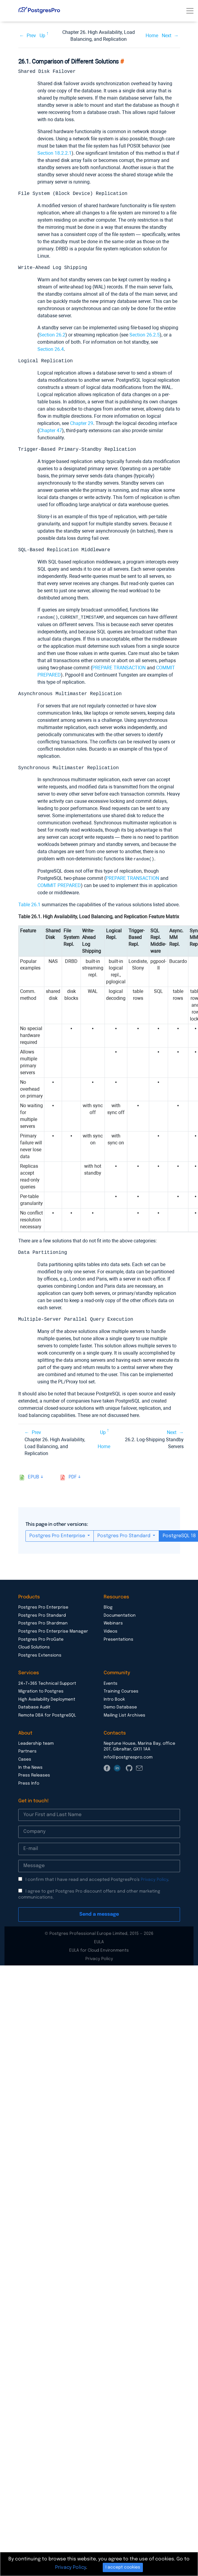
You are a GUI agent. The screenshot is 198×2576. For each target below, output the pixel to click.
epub (33, 1476)
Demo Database (120, 1707)
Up (42, 35)
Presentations (118, 1639)
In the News (30, 1767)
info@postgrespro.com (128, 1757)
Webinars (113, 1623)
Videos (110, 1631)
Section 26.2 (52, 335)
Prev (31, 35)
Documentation (120, 1615)
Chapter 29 (81, 423)
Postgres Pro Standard (124, 1535)
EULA (99, 1941)
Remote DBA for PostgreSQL (47, 1715)
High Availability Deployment (46, 1699)
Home (152, 35)
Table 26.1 (29, 904)
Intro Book (114, 1699)
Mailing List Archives (124, 1715)
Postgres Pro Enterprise (57, 1535)
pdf (73, 1476)
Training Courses (121, 1691)
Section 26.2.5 (144, 335)
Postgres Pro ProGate (41, 1639)
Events (110, 1683)
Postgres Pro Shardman (43, 1623)
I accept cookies (122, 2567)
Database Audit (34, 1707)
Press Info (28, 1783)
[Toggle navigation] (190, 10)
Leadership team (36, 1743)
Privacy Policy (154, 1879)
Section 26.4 (50, 349)
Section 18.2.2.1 (54, 153)
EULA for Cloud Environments (99, 1950)
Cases (24, 1759)
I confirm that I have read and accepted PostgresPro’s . (97, 1879)
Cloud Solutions (34, 1647)
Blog (108, 1607)
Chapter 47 (50, 430)
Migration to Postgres (41, 1691)
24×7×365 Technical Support (47, 1683)
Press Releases (34, 1775)
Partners (27, 1751)
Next (166, 35)
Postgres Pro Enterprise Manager (53, 1631)
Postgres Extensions (39, 1655)
